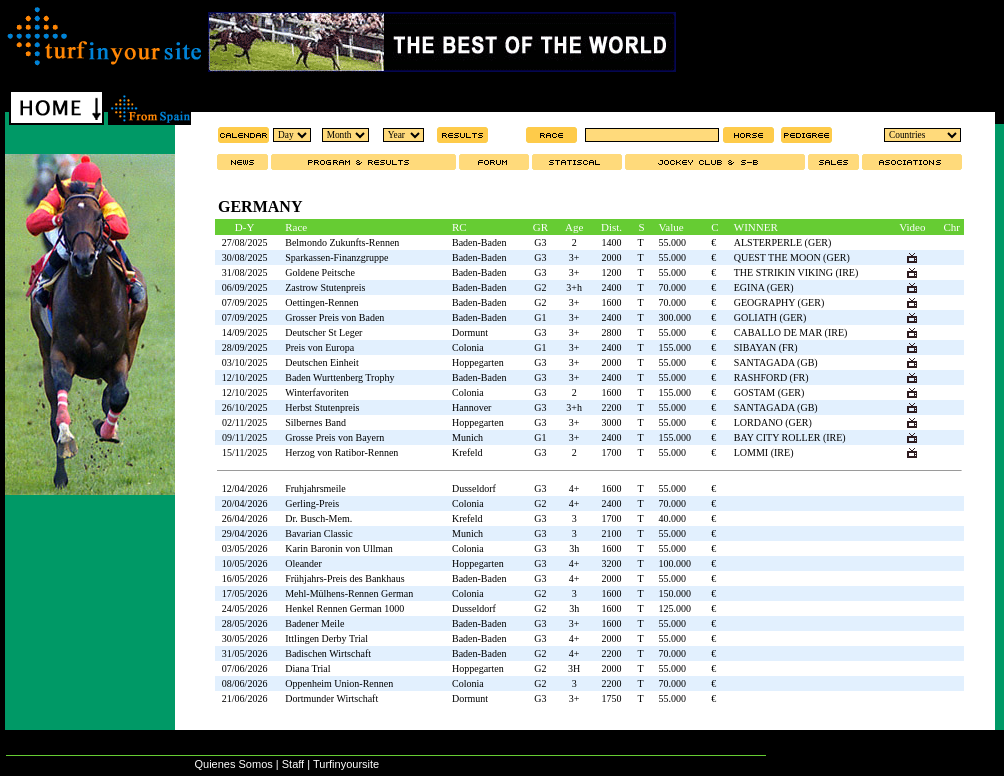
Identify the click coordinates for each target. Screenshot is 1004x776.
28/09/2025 (245, 347)
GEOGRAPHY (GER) (779, 302)
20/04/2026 (245, 503)
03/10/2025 (245, 362)
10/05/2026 (245, 563)
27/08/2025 (245, 242)
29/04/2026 (245, 533)
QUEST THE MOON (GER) (792, 257)
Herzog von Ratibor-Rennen (341, 452)
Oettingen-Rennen (321, 302)
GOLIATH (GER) (770, 317)
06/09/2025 (245, 287)
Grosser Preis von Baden (334, 317)
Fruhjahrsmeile (315, 488)
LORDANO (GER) (773, 422)
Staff (293, 764)
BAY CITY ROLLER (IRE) (790, 437)
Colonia (468, 347)
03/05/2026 (245, 548)
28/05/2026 (245, 623)
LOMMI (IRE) (764, 452)
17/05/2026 (245, 593)
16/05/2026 (245, 578)
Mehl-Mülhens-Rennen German (349, 593)
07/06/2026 (245, 668)
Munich (467, 437)
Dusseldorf (474, 488)
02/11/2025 (244, 422)
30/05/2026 (245, 638)
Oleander (303, 563)
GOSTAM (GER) (769, 392)
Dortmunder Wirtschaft (331, 698)
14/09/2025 (245, 332)
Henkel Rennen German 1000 (344, 608)
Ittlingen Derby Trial (326, 638)
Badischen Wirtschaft (328, 653)
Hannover (471, 407)
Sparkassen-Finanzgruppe (336, 257)
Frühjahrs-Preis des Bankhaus (344, 578)
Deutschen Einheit (322, 362)
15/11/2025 (244, 452)
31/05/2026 (245, 653)
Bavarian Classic (318, 533)
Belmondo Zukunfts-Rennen (342, 242)
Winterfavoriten (316, 392)
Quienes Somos (233, 764)
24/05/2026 (245, 608)
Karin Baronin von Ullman (338, 548)
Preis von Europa (319, 347)
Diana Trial (307, 668)
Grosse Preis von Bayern (334, 437)
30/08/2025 (245, 257)
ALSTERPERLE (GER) (783, 242)
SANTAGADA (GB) (776, 362)
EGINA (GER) (764, 287)
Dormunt (470, 332)
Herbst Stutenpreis (322, 407)
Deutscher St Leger (323, 332)
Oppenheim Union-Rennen (339, 683)
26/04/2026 (245, 518)
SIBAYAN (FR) (766, 347)
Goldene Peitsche (320, 272)
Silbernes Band (315, 422)
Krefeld (467, 452)
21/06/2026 (245, 698)
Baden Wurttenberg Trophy (339, 377)
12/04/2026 (245, 488)
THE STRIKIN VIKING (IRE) (796, 272)
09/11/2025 (244, 437)
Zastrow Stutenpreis (325, 287)
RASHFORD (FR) (771, 377)
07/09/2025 (245, 302)
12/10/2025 (245, 377)
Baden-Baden (479, 242)
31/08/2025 (245, 272)
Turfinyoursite (346, 764)
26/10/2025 (245, 407)
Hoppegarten (478, 362)
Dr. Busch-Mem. (318, 518)
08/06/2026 (245, 683)
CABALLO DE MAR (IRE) (791, 332)
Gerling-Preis (312, 503)
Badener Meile (314, 623)
